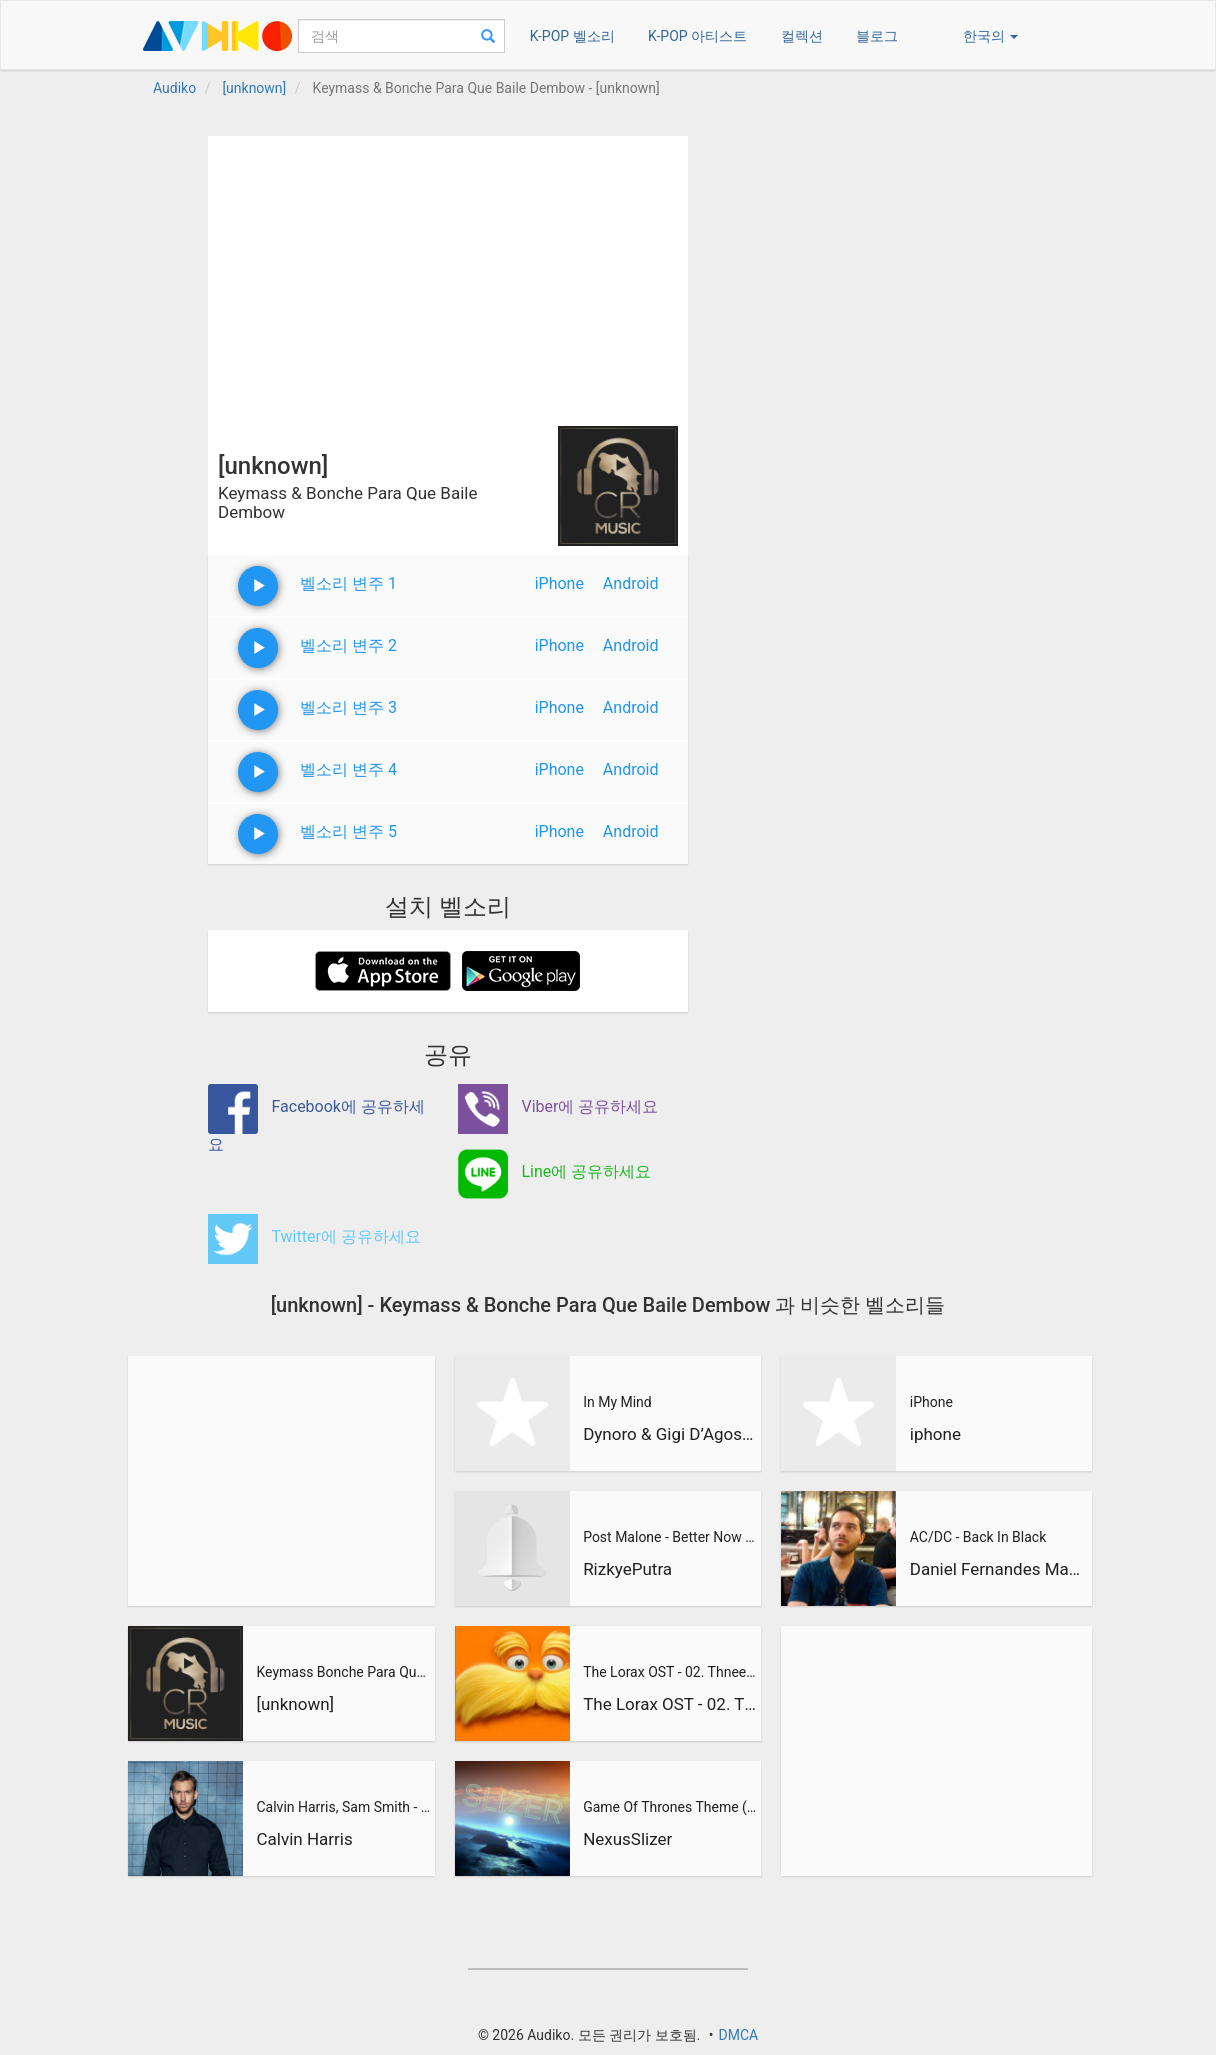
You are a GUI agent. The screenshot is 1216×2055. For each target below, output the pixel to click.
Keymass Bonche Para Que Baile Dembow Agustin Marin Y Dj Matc (343, 1672)
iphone (935, 1434)
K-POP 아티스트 (697, 36)
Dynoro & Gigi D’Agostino (670, 1434)
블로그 (877, 36)
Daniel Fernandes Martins (998, 1569)
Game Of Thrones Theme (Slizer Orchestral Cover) (670, 1807)
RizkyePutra (627, 1569)
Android (631, 583)
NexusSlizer (627, 1839)
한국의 (990, 36)
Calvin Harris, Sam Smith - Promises (343, 1807)
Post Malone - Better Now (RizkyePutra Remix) (670, 1537)
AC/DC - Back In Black (978, 1537)
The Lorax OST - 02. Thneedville (670, 1672)
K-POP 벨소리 (572, 36)
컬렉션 (802, 36)
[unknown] (295, 1704)
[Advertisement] (448, 276)
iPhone (559, 583)
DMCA (738, 2035)
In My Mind (617, 1402)
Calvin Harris (304, 1839)
